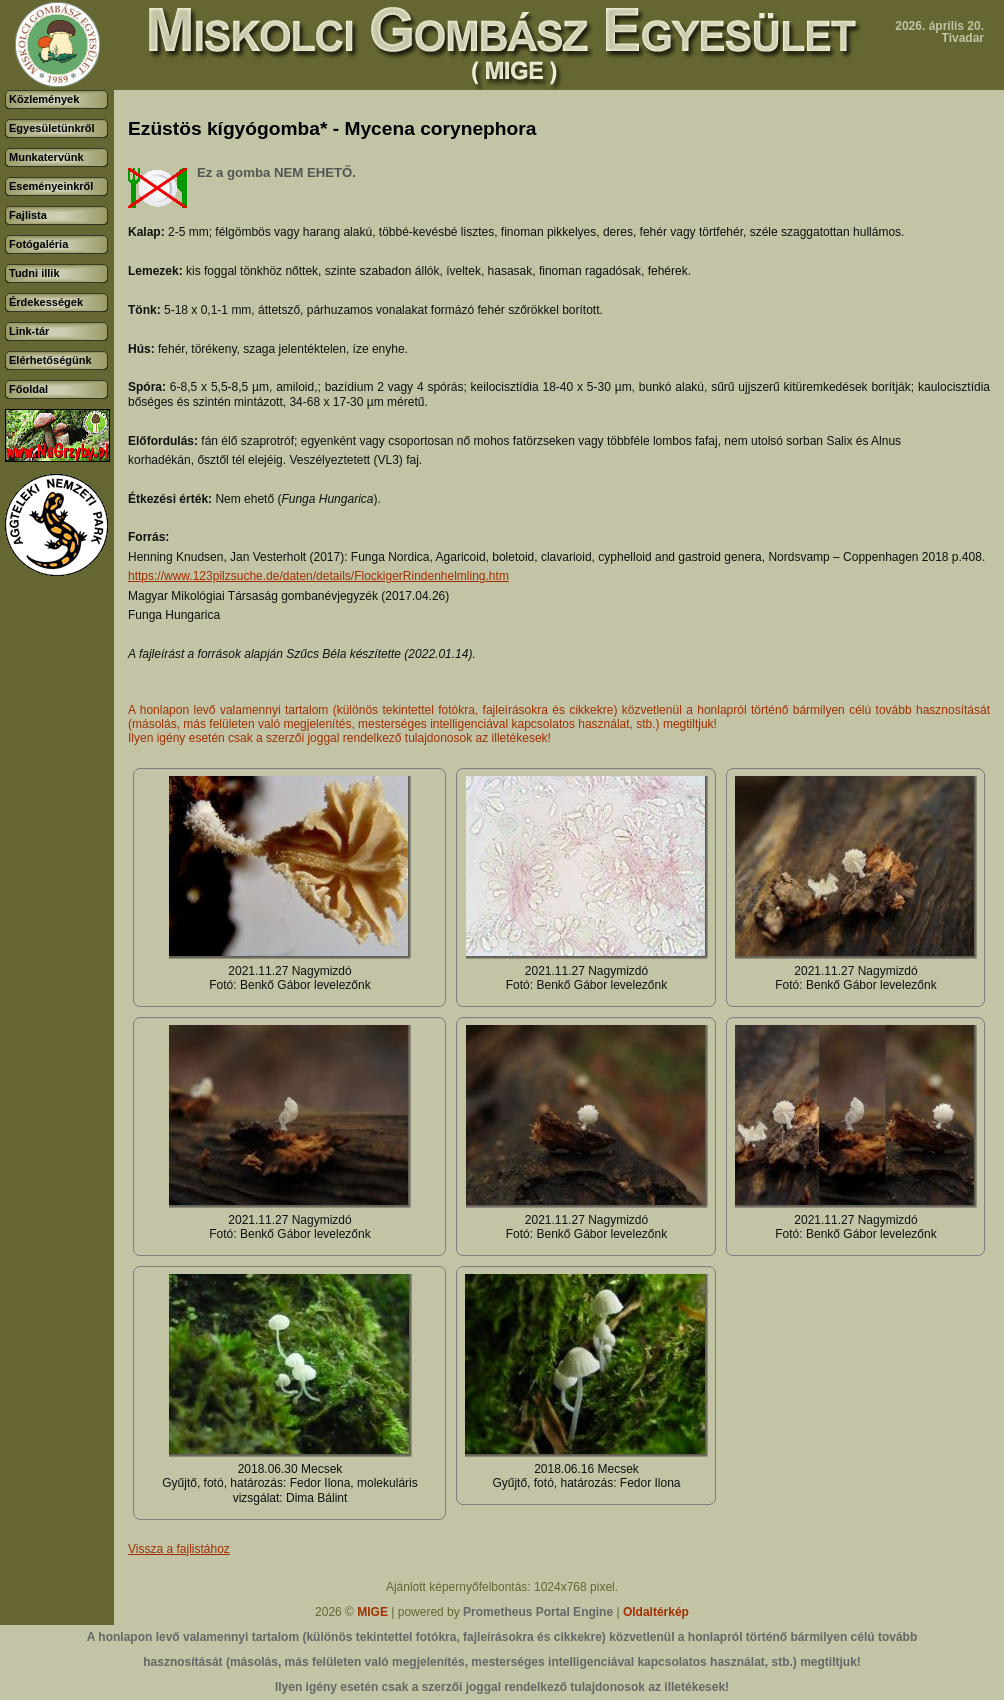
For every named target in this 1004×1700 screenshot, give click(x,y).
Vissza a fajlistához (179, 1549)
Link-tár (29, 331)
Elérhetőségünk (50, 360)
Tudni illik (34, 273)
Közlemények (44, 99)
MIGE (372, 1612)
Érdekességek (46, 302)
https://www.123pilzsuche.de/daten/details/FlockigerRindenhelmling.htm (318, 576)
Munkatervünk (46, 157)
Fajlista (28, 215)
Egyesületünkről (52, 128)
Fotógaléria (38, 244)
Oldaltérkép (656, 1612)
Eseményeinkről (51, 186)
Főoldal (28, 389)
